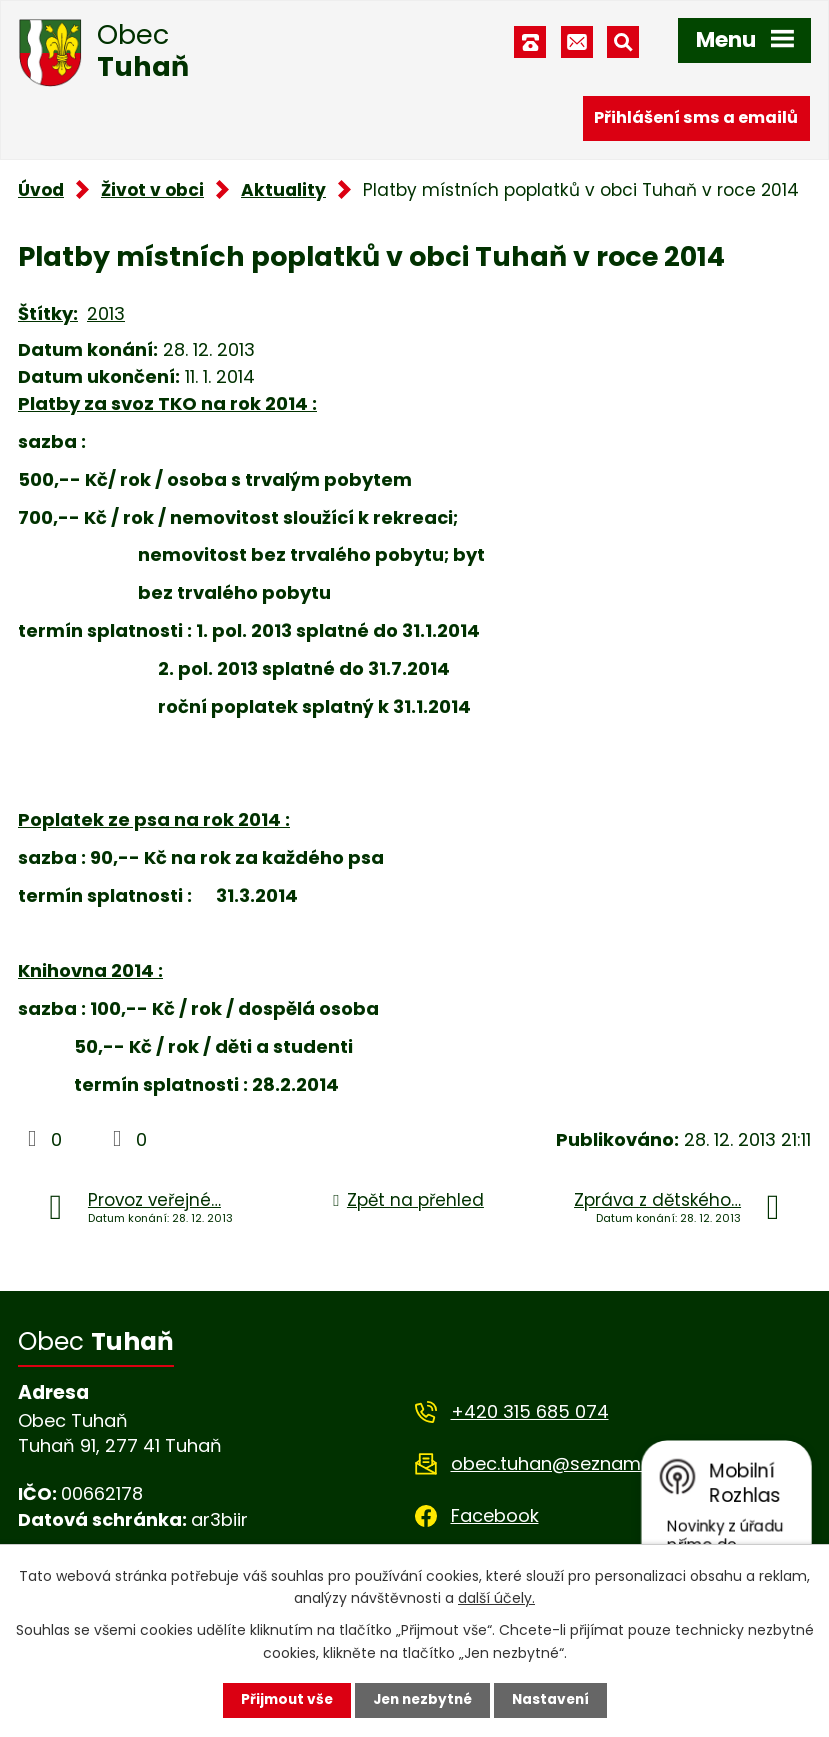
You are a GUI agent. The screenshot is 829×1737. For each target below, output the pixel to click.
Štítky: (48, 313)
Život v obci (152, 190)
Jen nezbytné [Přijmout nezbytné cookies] (422, 1700)
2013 (106, 313)
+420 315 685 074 (530, 1411)
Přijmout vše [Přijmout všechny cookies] (282, 1700)
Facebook (495, 1515)
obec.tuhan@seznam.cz (557, 1463)
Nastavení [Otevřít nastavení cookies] (555, 1700)
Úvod (41, 190)
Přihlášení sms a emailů (696, 117)
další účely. (496, 1597)
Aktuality (283, 190)
